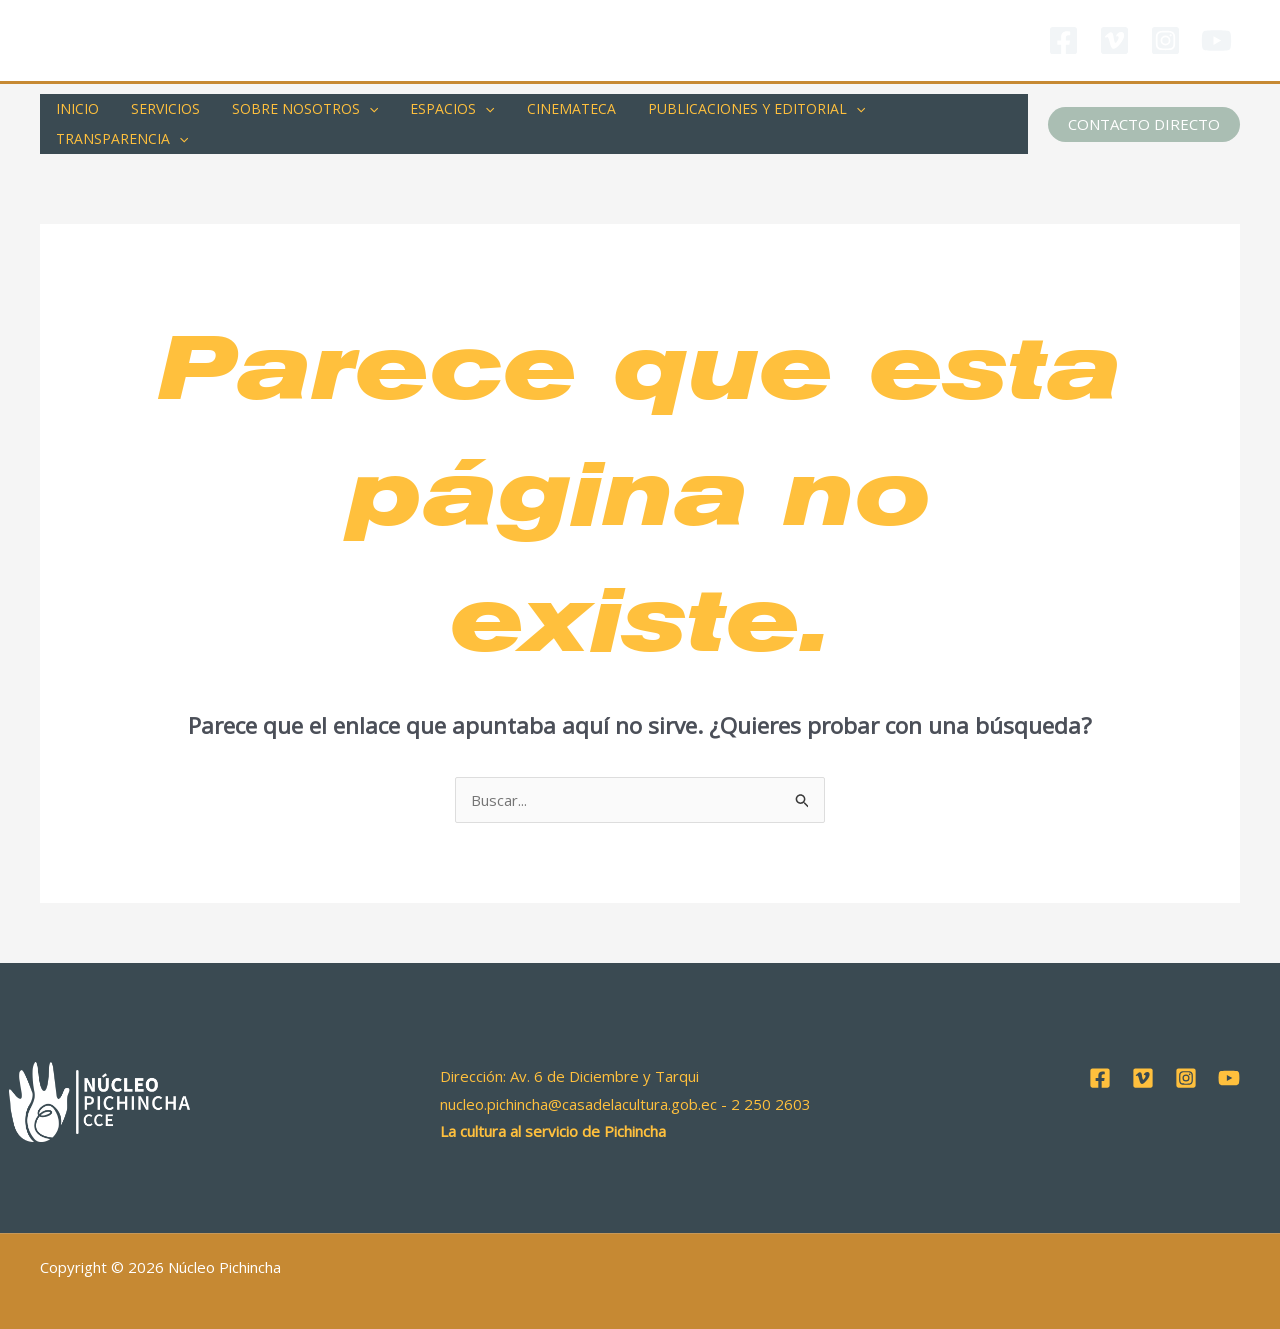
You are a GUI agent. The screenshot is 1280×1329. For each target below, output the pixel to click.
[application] (359, 112)
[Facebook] (1063, 40)
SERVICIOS (159, 111)
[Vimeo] (1114, 40)
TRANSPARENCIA (937, 112)
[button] (1144, 111)
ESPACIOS (438, 112)
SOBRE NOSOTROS (295, 112)
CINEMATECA (553, 111)
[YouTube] (1216, 40)
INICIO (75, 111)
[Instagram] (1165, 40)
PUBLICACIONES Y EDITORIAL (734, 112)
